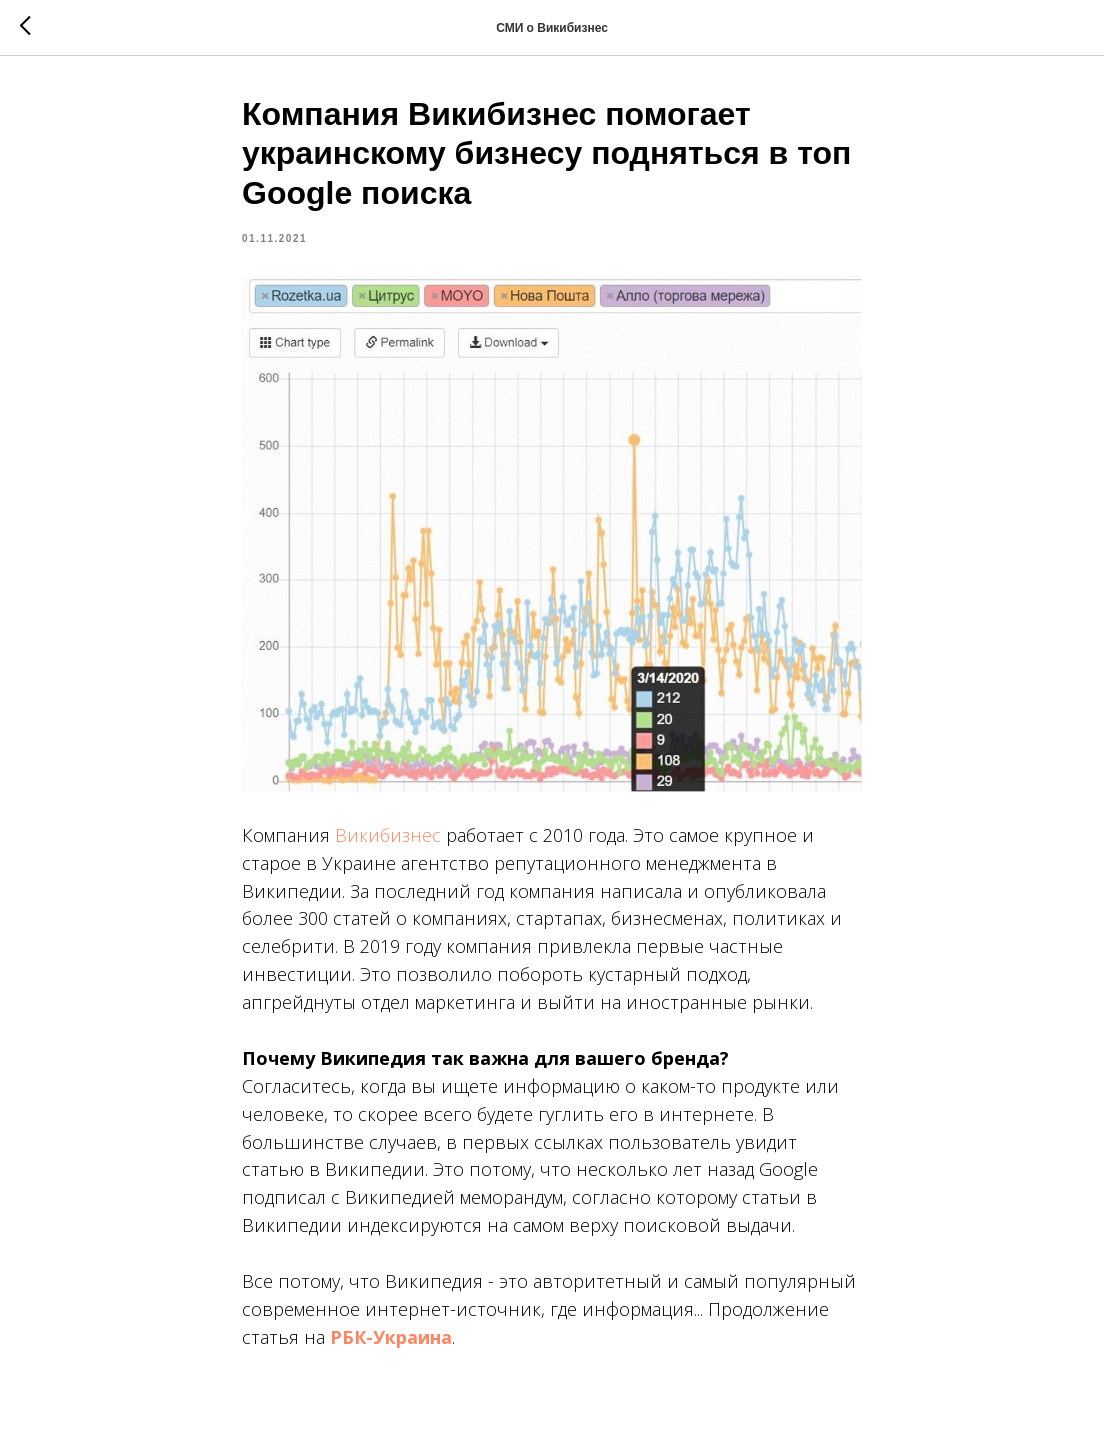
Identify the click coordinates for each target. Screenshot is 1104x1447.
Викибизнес (388, 835)
